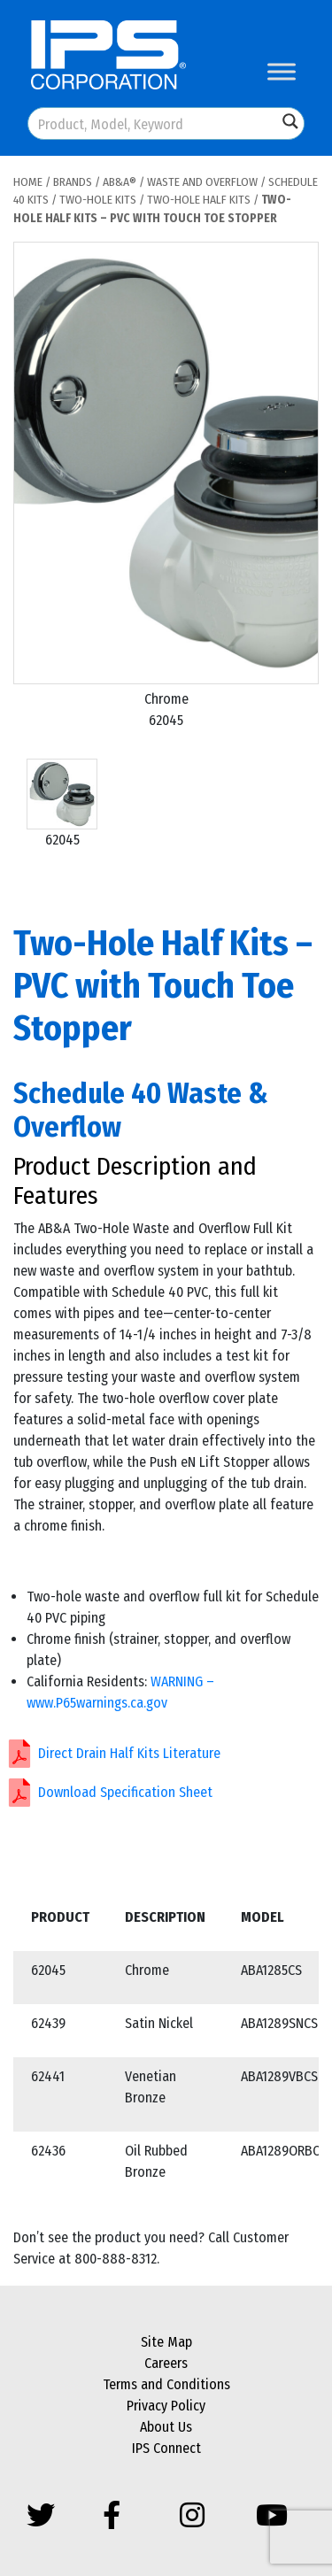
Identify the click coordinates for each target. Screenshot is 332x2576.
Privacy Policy (166, 2405)
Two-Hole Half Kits (199, 199)
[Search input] (153, 123)
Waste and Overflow (202, 181)
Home (27, 181)
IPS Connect (166, 2448)
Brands (72, 181)
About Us (166, 2426)
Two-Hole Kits (97, 199)
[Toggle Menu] (281, 71)
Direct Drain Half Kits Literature (129, 1753)
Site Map (166, 2341)
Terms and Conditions (166, 2384)
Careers (166, 2363)
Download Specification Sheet (125, 1792)
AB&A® (119, 181)
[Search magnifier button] (290, 121)
